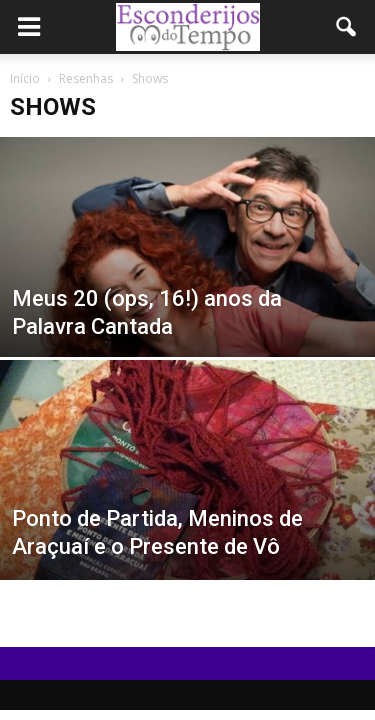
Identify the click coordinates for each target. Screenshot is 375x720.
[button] (347, 27)
